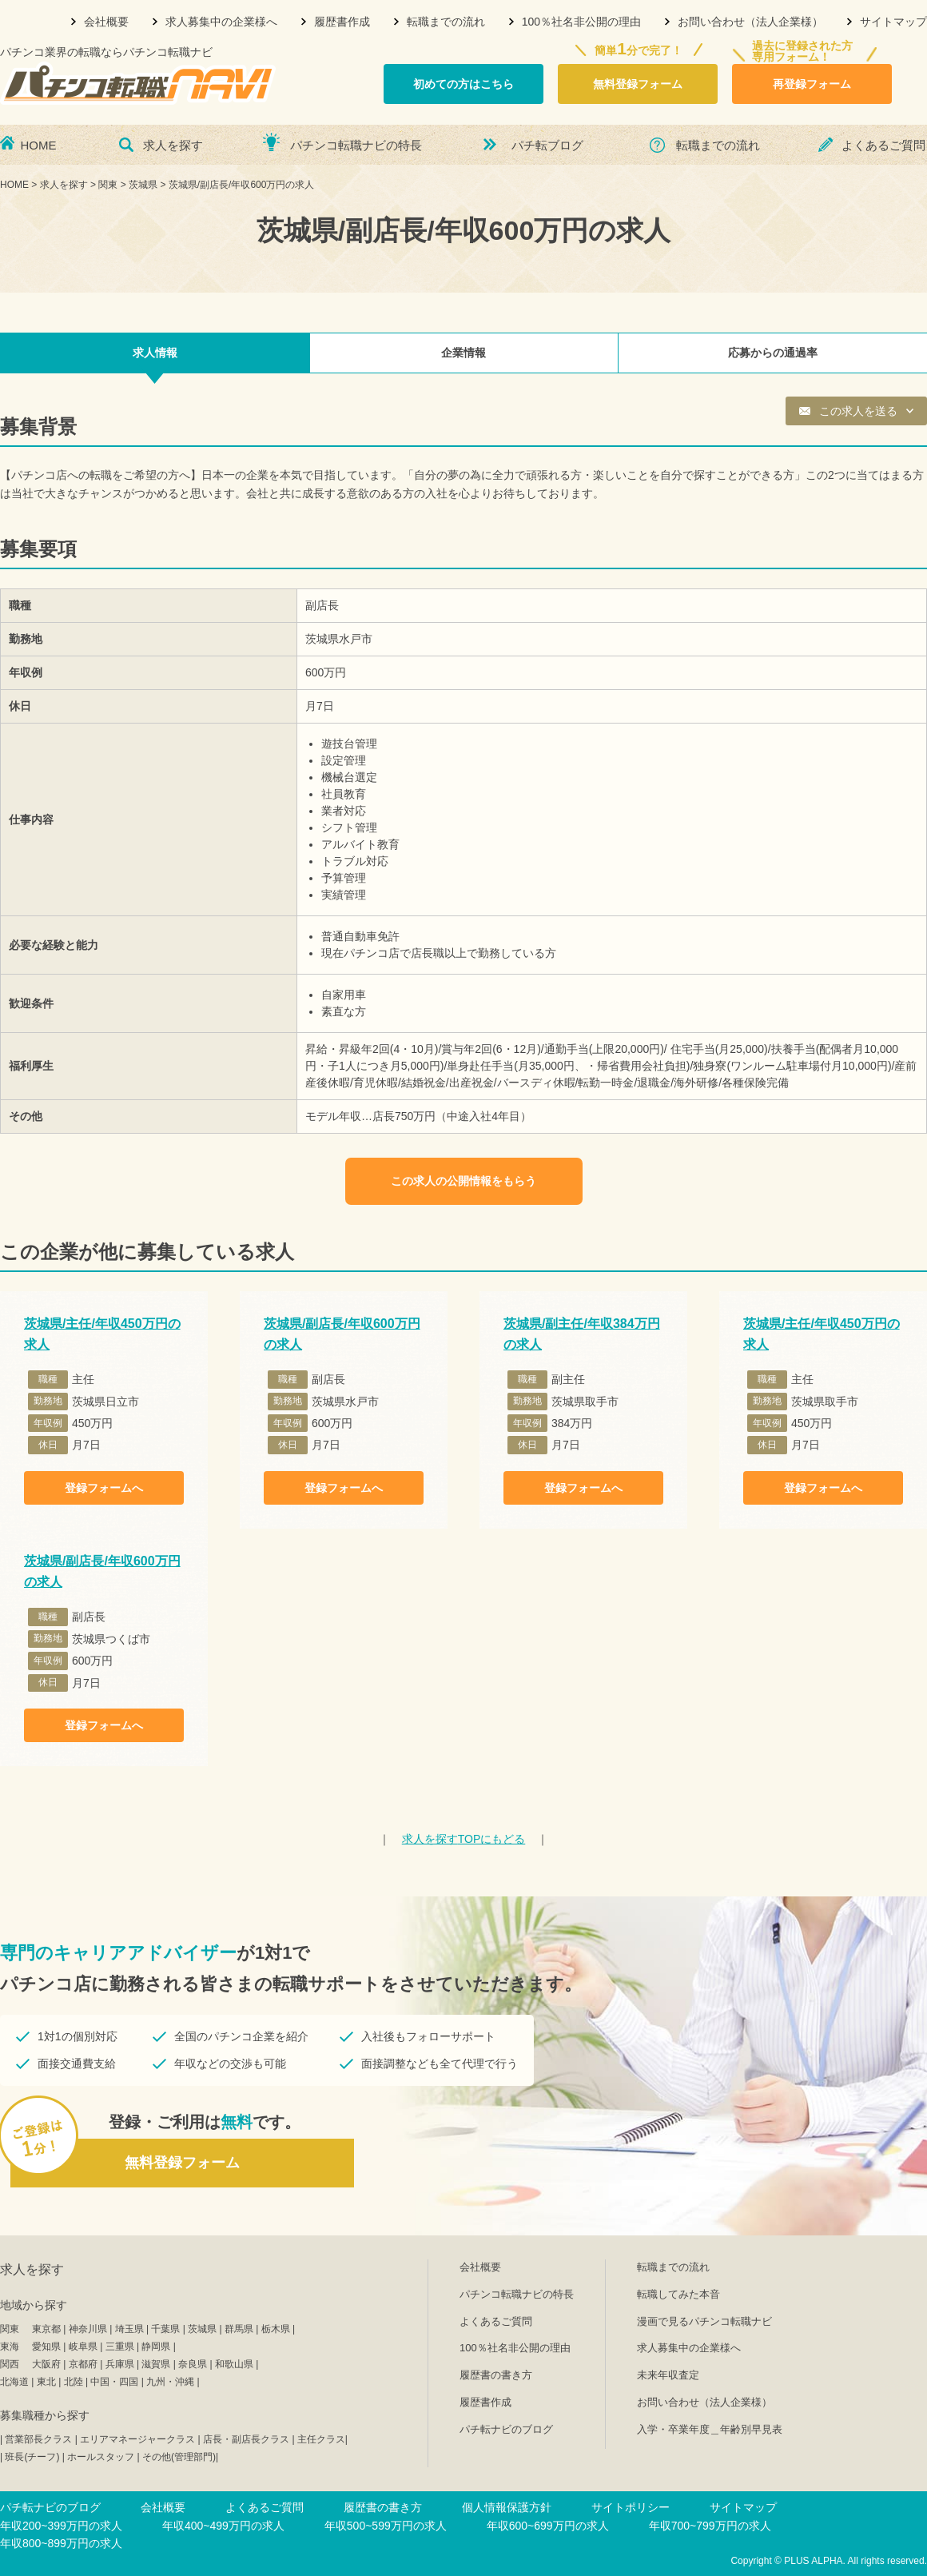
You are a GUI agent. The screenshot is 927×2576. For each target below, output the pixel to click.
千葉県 (165, 2329)
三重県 (119, 2346)
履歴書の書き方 (496, 2375)
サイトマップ (893, 21)
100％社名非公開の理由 (581, 21)
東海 (9, 2346)
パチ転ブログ (547, 145)
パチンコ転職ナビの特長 (356, 145)
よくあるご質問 (883, 145)
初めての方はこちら (463, 84)
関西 (9, 2364)
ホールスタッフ (100, 2456)
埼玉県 (129, 2329)
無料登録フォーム (637, 84)
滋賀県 (155, 2364)
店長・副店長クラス (246, 2439)
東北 (46, 2381)
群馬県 (239, 2329)
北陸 (73, 2381)
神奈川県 (88, 2329)
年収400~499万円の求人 (223, 2525)
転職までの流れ (446, 21)
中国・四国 (114, 2381)
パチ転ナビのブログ (506, 2429)
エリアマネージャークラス (137, 2439)
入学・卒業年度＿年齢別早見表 (709, 2429)
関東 (9, 2329)
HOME (39, 145)
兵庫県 (119, 2364)
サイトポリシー (630, 2507)
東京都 (46, 2329)
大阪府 (46, 2364)
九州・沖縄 (170, 2381)
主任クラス (321, 2439)
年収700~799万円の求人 (710, 2525)
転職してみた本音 (678, 2294)
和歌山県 (234, 2364)
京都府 (83, 2364)
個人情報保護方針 (506, 2507)
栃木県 (275, 2329)
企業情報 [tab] (463, 352)
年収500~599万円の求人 (385, 2525)
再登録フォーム (812, 84)
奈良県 (192, 2364)
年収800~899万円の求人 (61, 2543)
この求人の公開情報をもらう (463, 1180)
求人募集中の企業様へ (221, 21)
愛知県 (46, 2346)
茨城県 (202, 2329)
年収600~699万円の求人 (548, 2525)
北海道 (14, 2381)
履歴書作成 (342, 21)
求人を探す (173, 145)
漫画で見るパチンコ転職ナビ (704, 2321)
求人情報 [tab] (155, 352)
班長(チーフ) (32, 2456)
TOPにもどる (464, 1838)
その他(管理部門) (179, 2456)
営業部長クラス (38, 2439)
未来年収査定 (668, 2375)
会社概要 (106, 21)
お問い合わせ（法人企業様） (750, 21)
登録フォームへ (104, 1487)
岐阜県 (83, 2346)
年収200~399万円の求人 (61, 2525)
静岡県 (155, 2346)
